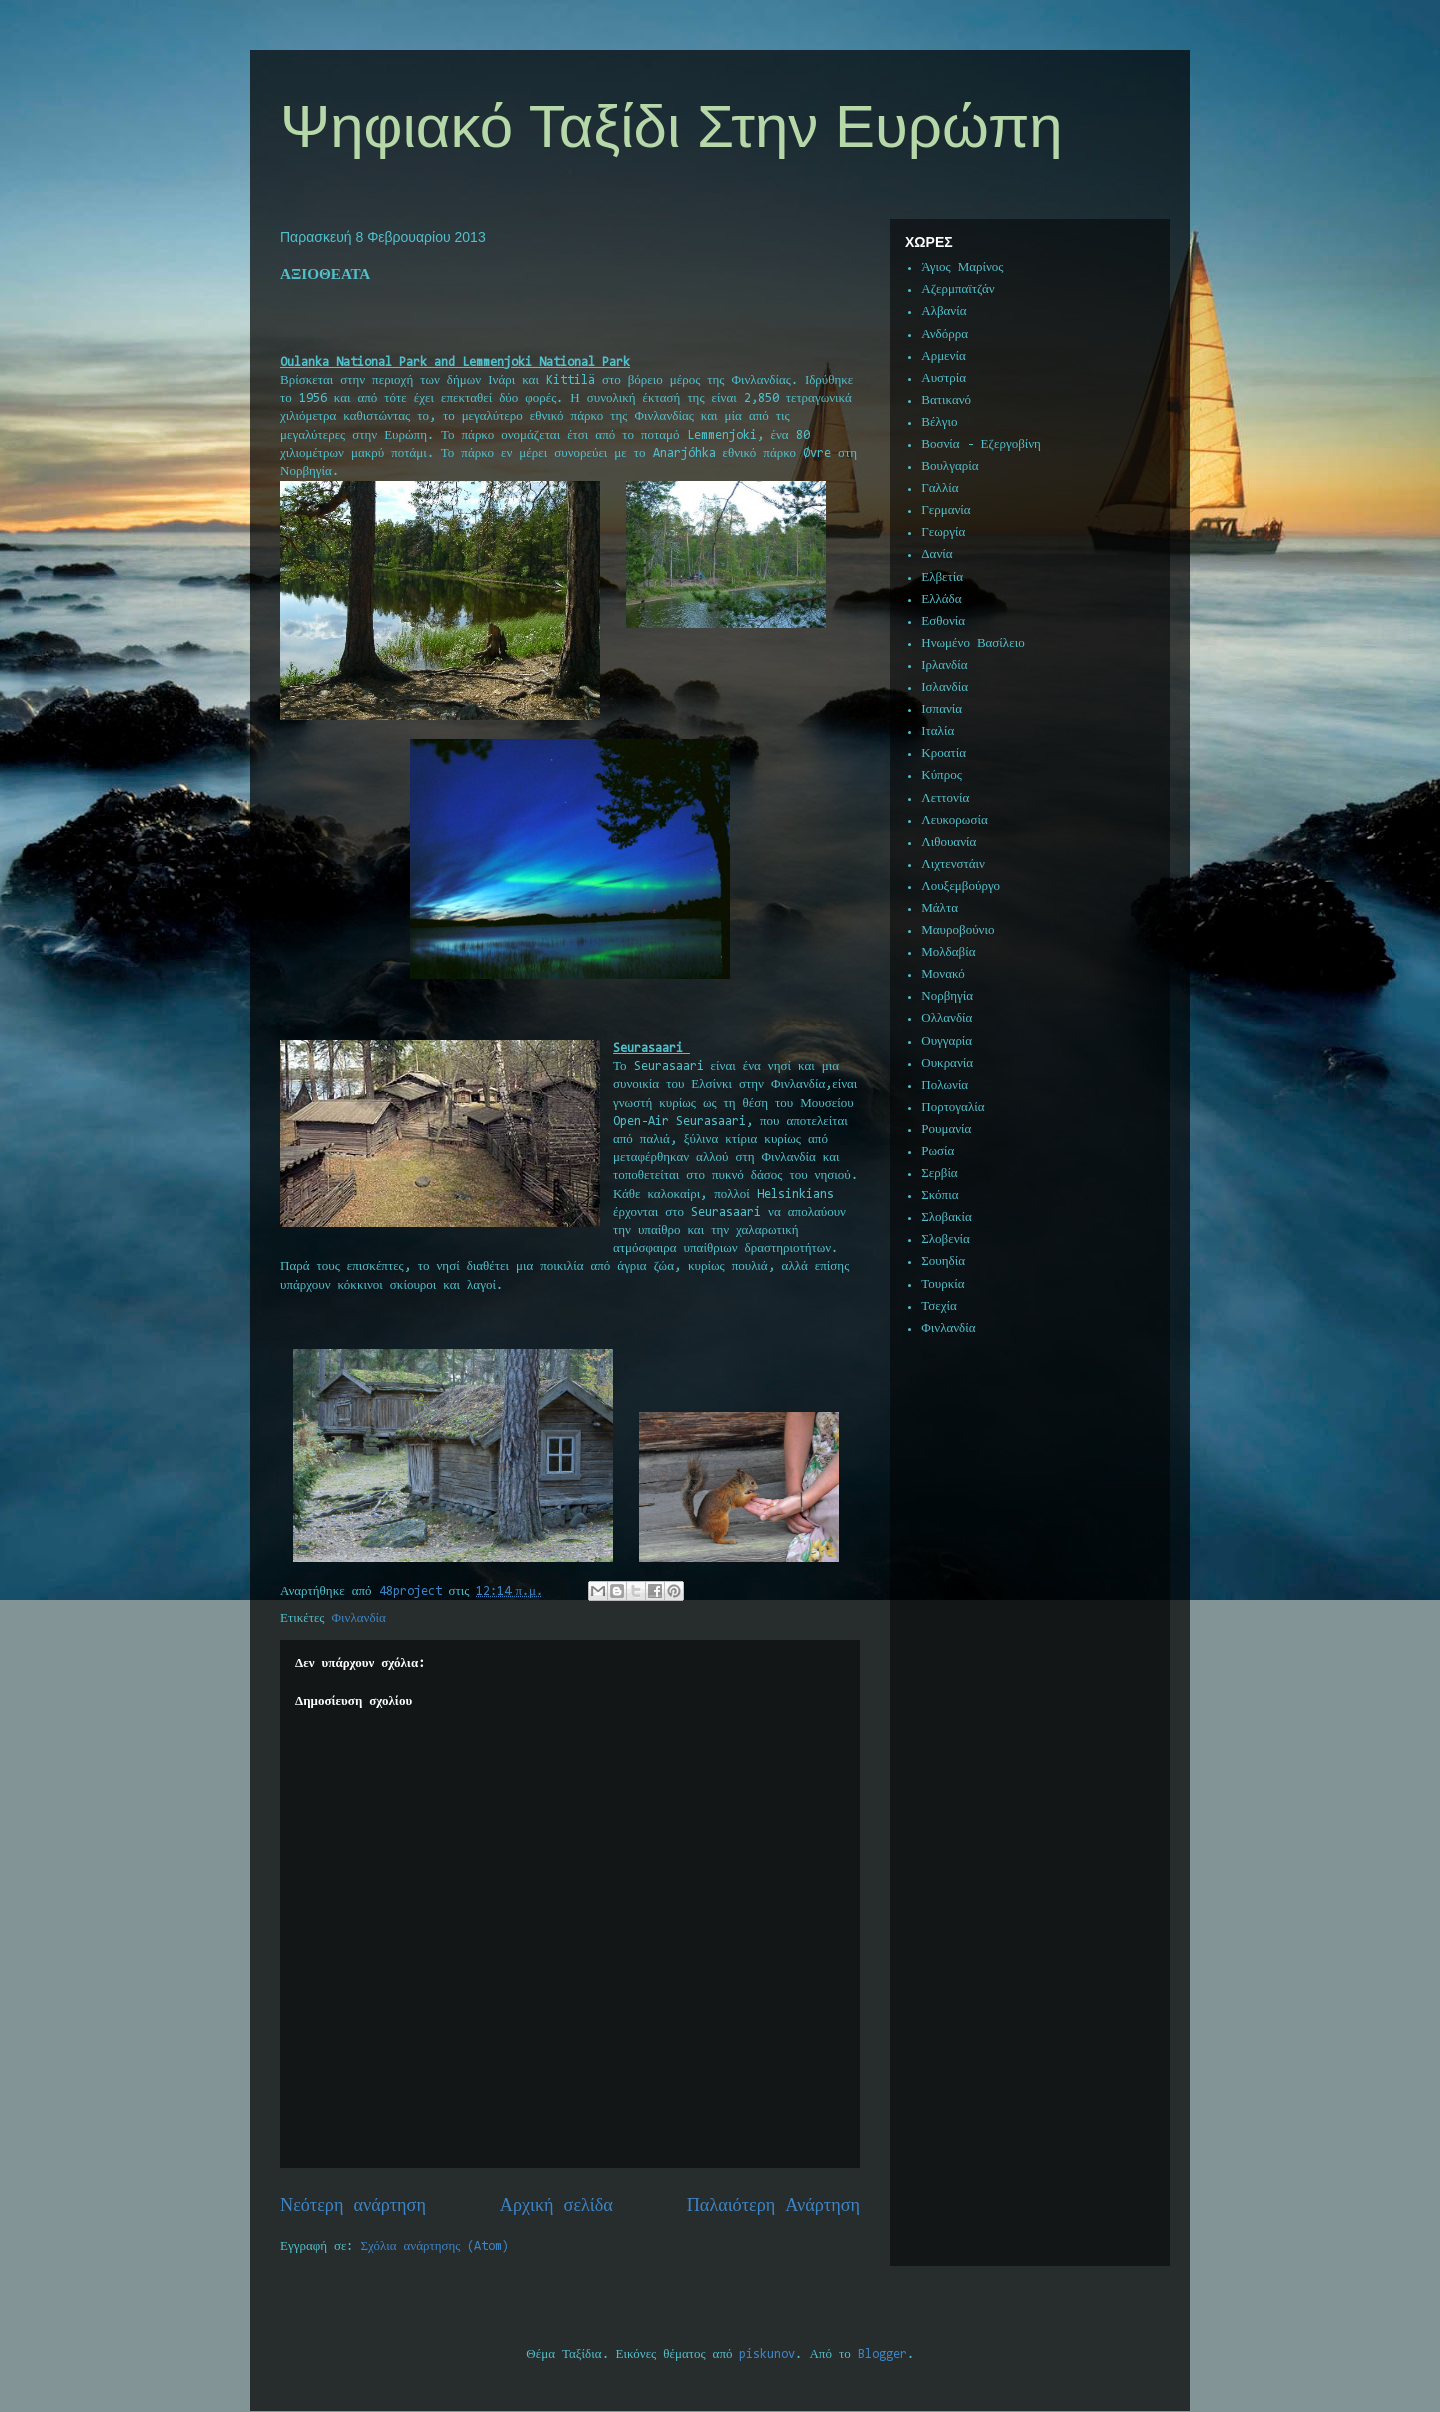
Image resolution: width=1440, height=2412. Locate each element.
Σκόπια (939, 1195)
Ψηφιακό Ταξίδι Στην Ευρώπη (671, 126)
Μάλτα (939, 908)
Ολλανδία (946, 1018)
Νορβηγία (947, 996)
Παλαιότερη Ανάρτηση (773, 2206)
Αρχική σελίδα (556, 2206)
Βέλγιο (939, 422)
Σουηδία (943, 1261)
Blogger (882, 2354)
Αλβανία (943, 311)
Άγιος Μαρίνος (962, 267)
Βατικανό (946, 400)
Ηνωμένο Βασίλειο (972, 643)
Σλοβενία (945, 1239)
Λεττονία (945, 798)
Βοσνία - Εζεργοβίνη (981, 444)
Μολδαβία (948, 952)
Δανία (936, 554)
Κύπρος (941, 775)
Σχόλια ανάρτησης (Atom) (435, 2246)
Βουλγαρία (949, 466)
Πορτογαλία (952, 1107)
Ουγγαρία (946, 1041)
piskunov (767, 2354)
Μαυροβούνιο (957, 930)
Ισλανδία (944, 687)
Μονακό (943, 974)
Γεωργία (943, 532)
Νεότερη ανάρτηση (353, 2206)
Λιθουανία (948, 842)
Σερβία (939, 1173)
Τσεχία (939, 1306)
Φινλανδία (359, 1618)
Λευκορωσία (954, 820)
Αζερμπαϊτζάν (957, 289)
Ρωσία (937, 1151)
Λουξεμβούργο (960, 886)
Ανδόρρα (944, 334)
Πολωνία (944, 1085)
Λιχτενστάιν (953, 864)
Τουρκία (942, 1284)
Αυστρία (943, 378)
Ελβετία (942, 577)
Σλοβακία (946, 1217)
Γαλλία (939, 488)
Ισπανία (941, 709)
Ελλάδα (941, 599)
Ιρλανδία (944, 665)
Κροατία (943, 753)
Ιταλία (937, 731)
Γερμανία (945, 510)
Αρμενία (943, 356)
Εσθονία (943, 621)
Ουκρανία (947, 1063)
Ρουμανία (946, 1129)
